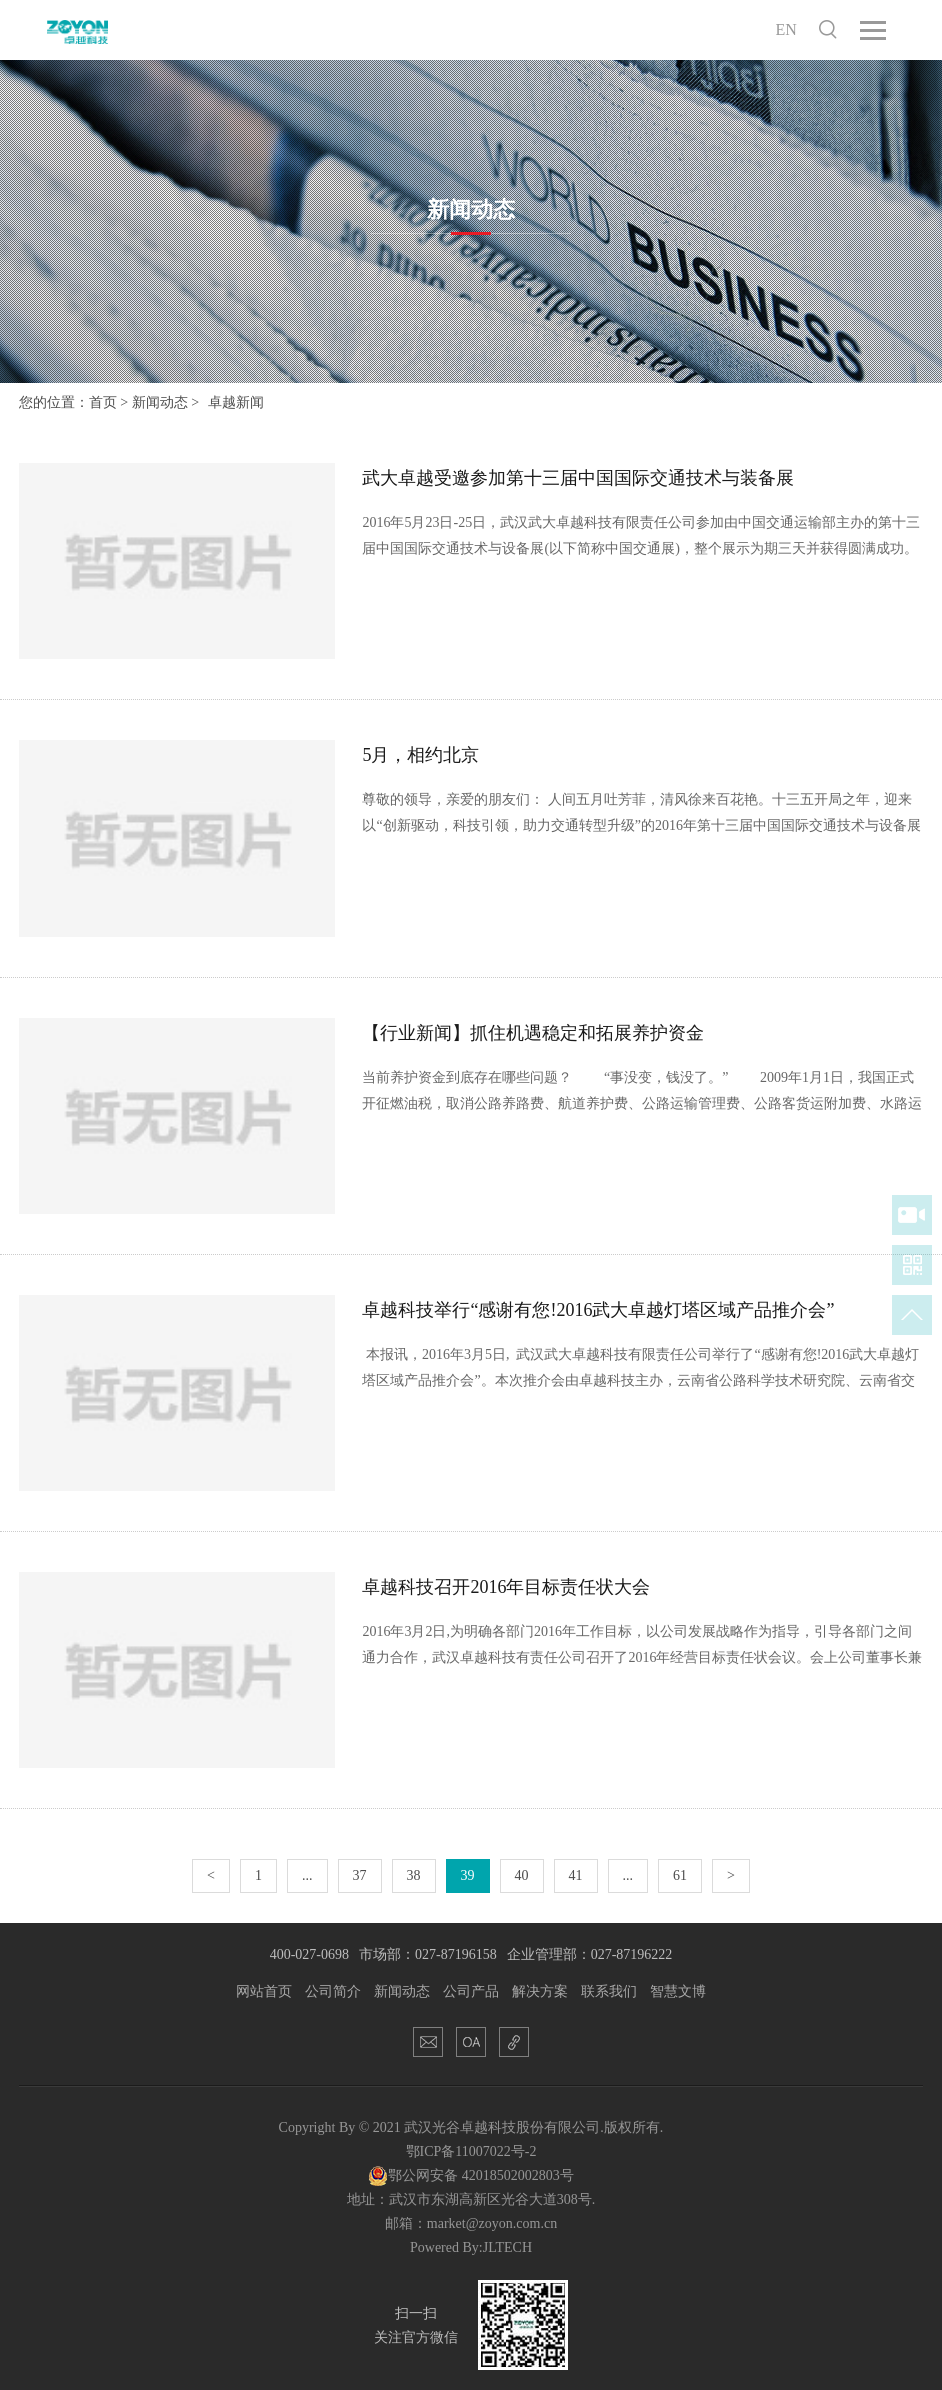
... (307, 1875)
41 (576, 1875)
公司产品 (471, 1991)
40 (522, 1875)
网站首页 (264, 1991)
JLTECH (507, 2247)
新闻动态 (160, 402)
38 (414, 1875)
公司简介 (333, 1991)
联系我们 (609, 1991)
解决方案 (540, 1991)
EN (786, 29)
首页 (103, 402)
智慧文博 (678, 1991)
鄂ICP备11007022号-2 (471, 2151)
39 (468, 1875)
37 (360, 1875)
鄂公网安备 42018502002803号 (471, 2176)
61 (680, 1875)
